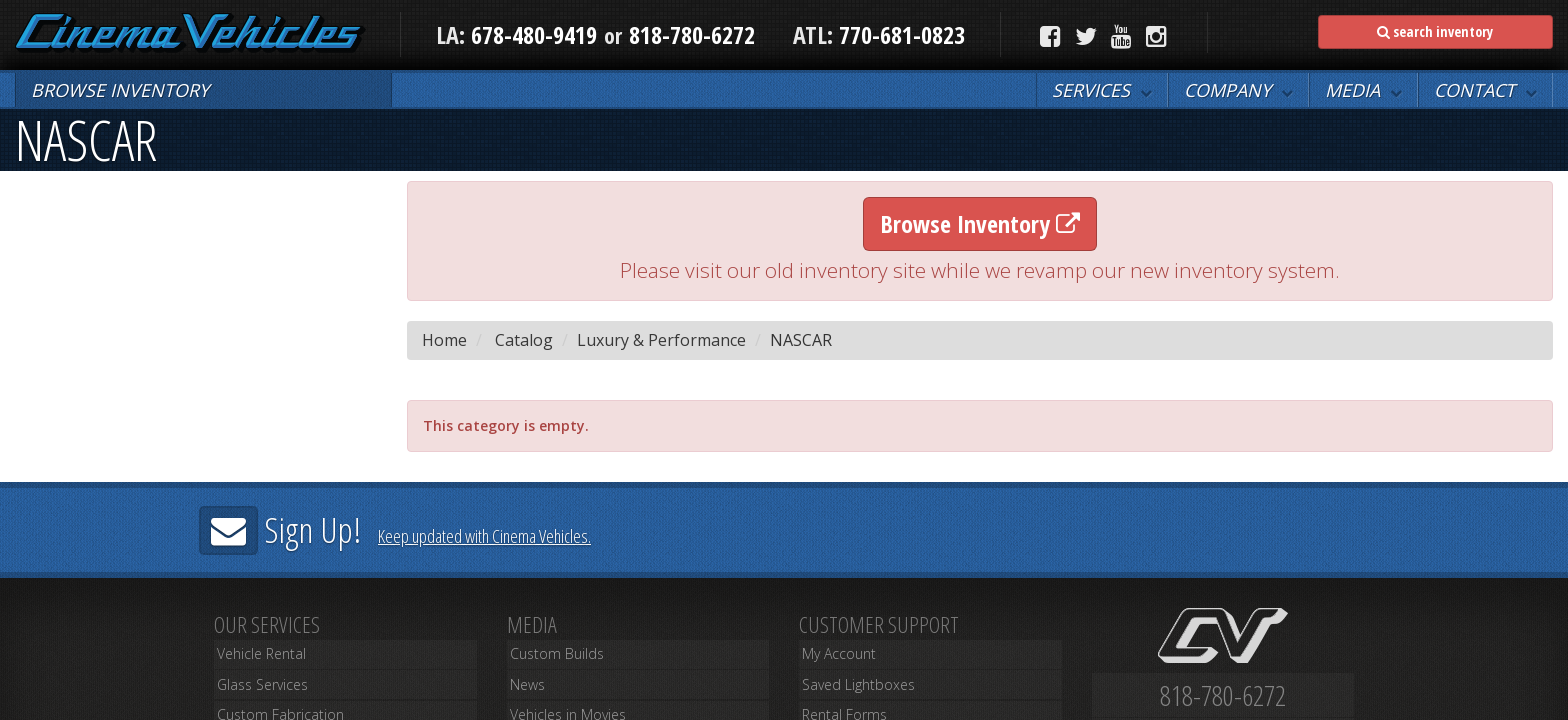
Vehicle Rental (257, 657)
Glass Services (257, 680)
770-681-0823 (899, 34)
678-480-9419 (534, 34)
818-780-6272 (692, 34)
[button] (1102, 90)
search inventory (1435, 31)
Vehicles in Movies (562, 702)
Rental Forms (837, 702)
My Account (834, 657)
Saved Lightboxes (851, 680)
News (523, 680)
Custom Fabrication (271, 702)
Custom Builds (549, 657)
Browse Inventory (980, 223)
